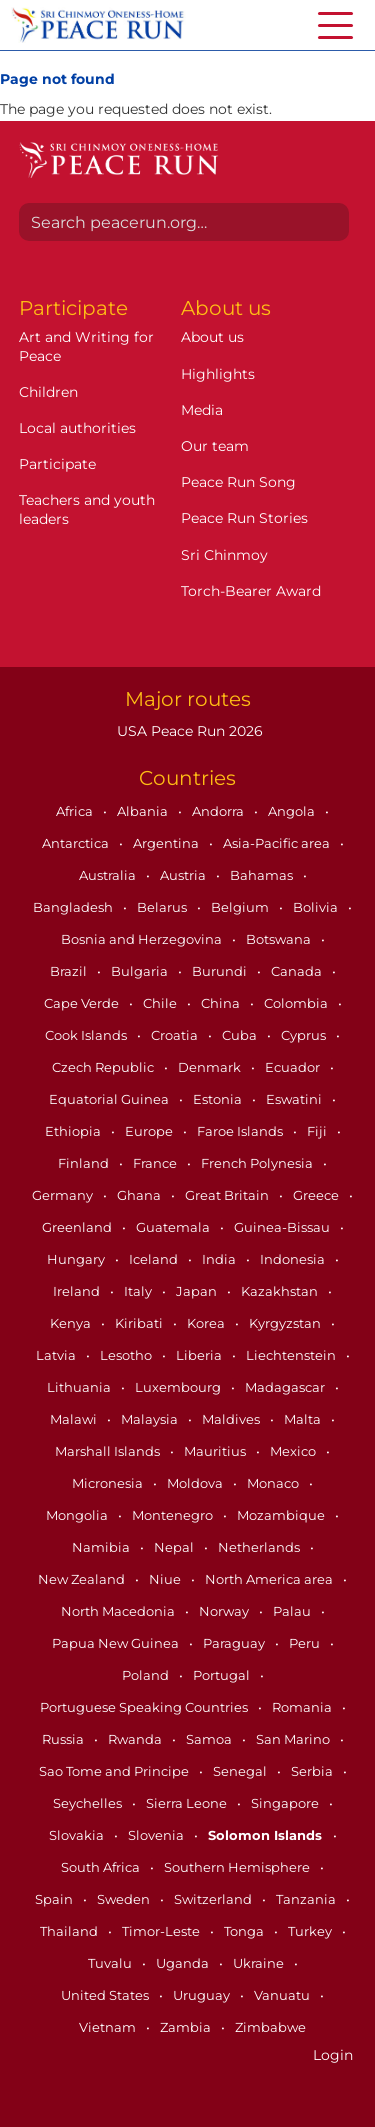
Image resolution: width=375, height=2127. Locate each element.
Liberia (200, 1355)
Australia (109, 875)
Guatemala (174, 1227)
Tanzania (307, 1899)
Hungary (77, 1259)
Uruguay (203, 1995)
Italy (139, 1291)
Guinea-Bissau (283, 1227)
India (220, 1259)
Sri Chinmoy (224, 555)
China (222, 1003)
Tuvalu (111, 1963)
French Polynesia (258, 1163)
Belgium (241, 907)
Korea (207, 1323)
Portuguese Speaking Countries (145, 1707)
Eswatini (295, 1099)
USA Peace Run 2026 (188, 731)
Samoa (210, 1739)
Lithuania (80, 1387)
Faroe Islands (241, 1131)
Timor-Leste (162, 1931)
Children (48, 392)
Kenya (72, 1323)
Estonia (219, 1099)
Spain (55, 1899)
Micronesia (109, 1483)
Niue (166, 1579)
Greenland (78, 1227)
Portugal (223, 1675)
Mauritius (216, 1451)
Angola (293, 811)
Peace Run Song (238, 482)
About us (212, 337)
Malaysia (151, 1419)
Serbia (313, 1771)
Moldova (196, 1483)
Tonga (245, 1931)
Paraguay (235, 1643)
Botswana (280, 939)
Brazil (70, 971)
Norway (225, 1611)
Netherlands (260, 1547)
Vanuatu (283, 1995)
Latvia (57, 1355)
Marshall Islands (109, 1451)
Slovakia (78, 1835)
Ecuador (294, 1067)
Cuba (241, 1035)
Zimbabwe (270, 2027)
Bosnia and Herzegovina (143, 939)
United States (106, 1995)
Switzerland (214, 1899)
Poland (147, 1675)
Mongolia (78, 1515)
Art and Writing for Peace (86, 346)
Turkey (311, 1931)
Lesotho (127, 1355)
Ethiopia (74, 1131)
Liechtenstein (292, 1355)
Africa (76, 811)
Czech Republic (104, 1067)
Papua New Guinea (117, 1643)
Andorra (219, 811)
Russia (64, 1739)
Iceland (155, 1259)
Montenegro (174, 1515)
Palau (293, 1611)
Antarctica (77, 843)
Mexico (294, 1451)
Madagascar (286, 1387)
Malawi (75, 1419)
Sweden (125, 1899)
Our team (215, 446)
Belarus (163, 907)
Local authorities (77, 428)
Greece (317, 1195)
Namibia (102, 1547)
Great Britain (228, 1195)
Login (333, 2055)
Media (202, 410)
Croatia (176, 1035)
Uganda (184, 1963)
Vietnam (109, 2027)
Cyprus (305, 1035)
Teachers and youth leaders (87, 509)
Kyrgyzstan (286, 1323)
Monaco (274, 1483)
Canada (298, 971)
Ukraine (260, 1963)
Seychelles (89, 1803)
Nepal (175, 1547)
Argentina (167, 843)
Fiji (318, 1131)
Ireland (78, 1291)
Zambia (187, 2027)
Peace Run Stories (244, 518)
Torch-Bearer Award (251, 591)
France (156, 1163)
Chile (161, 1003)
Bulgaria (141, 971)
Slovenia (157, 1835)
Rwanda (136, 1739)
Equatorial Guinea (110, 1099)
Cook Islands (87, 1035)
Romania (303, 1707)
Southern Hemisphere (238, 1867)
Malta (304, 1419)
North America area (270, 1579)
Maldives (232, 1419)
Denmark (211, 1067)
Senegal (241, 1771)
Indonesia (294, 1259)
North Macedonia (119, 1611)
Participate (57, 464)
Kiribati (140, 1323)
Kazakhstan (281, 1291)
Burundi (221, 971)
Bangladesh (74, 907)
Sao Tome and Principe (115, 1771)
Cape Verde (83, 1003)
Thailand (70, 1931)
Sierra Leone (188, 1803)
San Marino (294, 1739)
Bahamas (263, 875)
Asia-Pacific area (278, 843)
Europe (150, 1131)
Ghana (140, 1195)
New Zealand (83, 1579)
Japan (198, 1291)
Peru (306, 1643)
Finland (85, 1163)
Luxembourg (179, 1387)
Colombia (297, 1003)
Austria (184, 875)
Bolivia (317, 907)
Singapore (286, 1803)
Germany (64, 1195)
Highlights (218, 374)
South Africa (102, 1867)
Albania (144, 811)
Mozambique (282, 1515)
